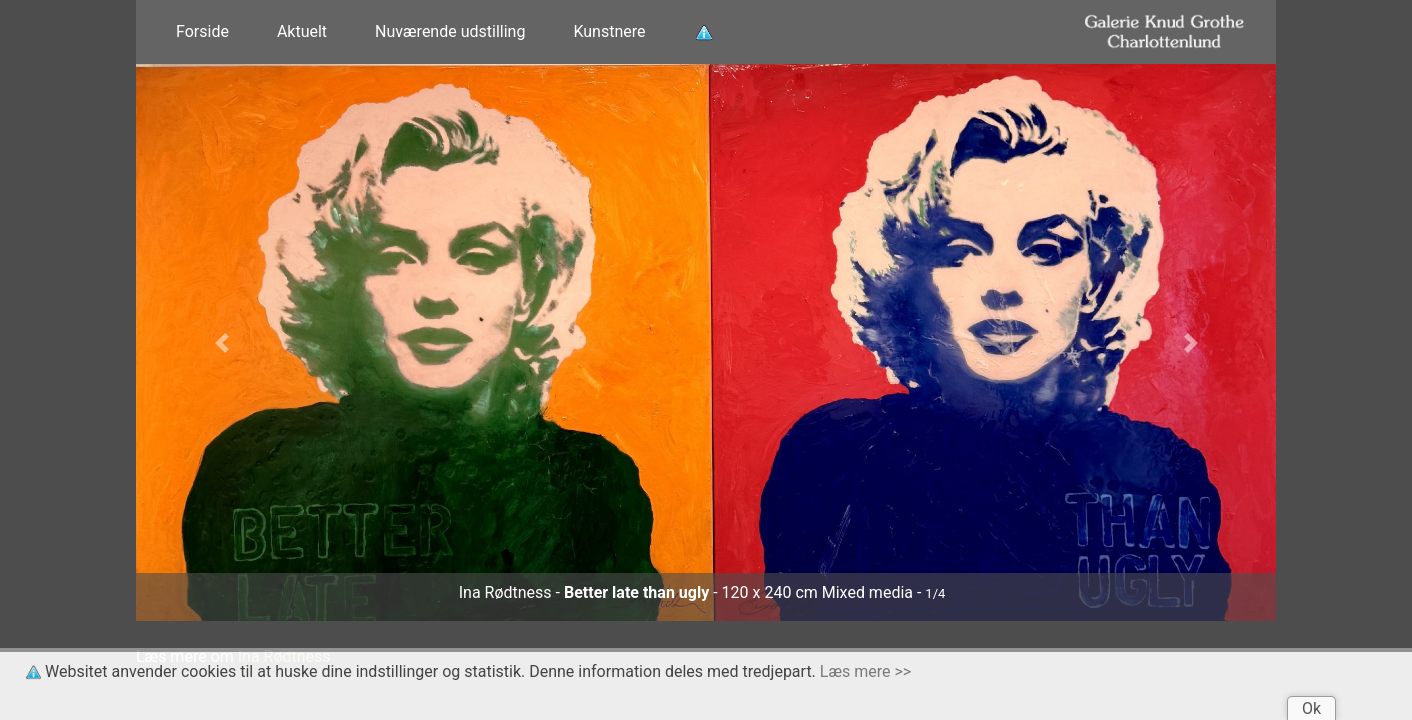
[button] (221, 343)
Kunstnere (609, 31)
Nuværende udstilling (450, 31)
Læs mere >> (865, 671)
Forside (202, 31)
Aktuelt (302, 31)
